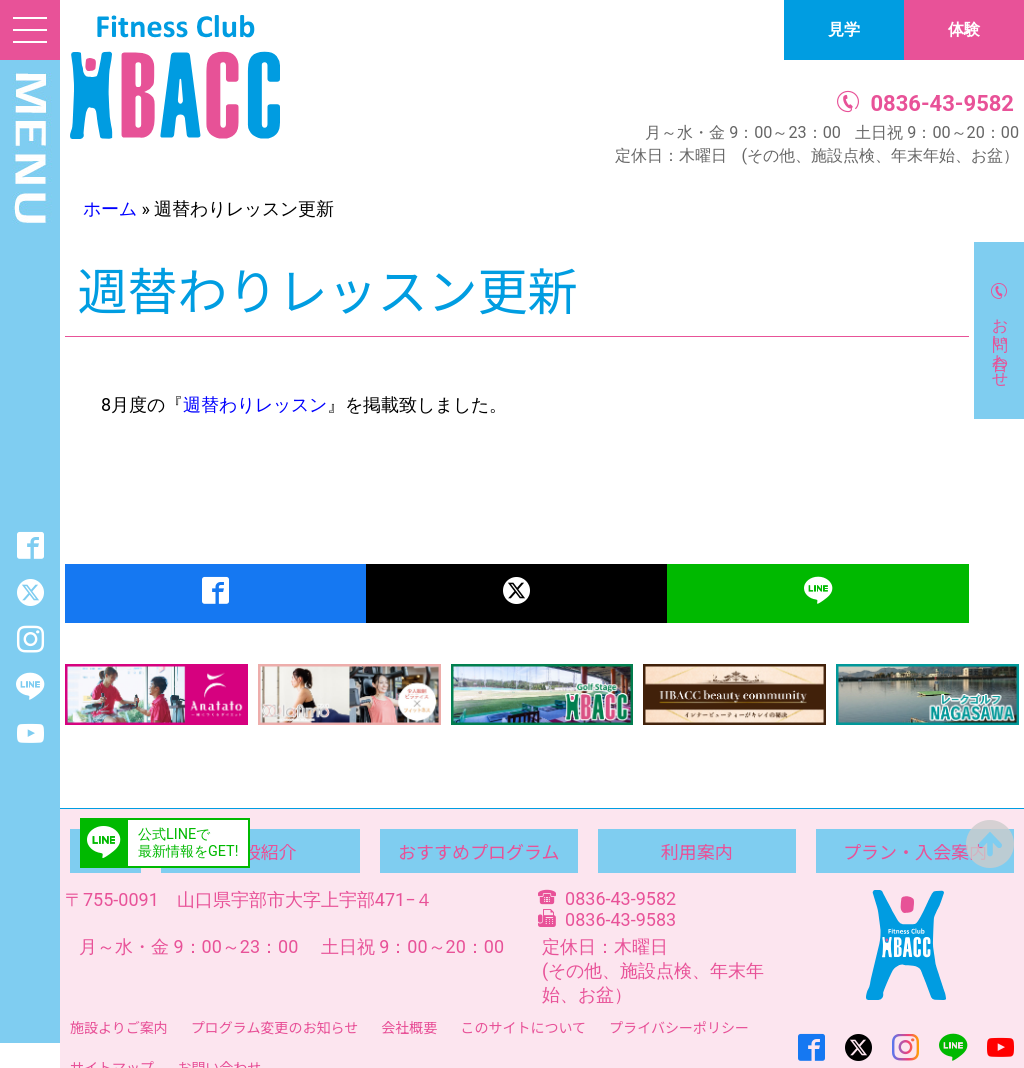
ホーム (110, 208)
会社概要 (409, 1027)
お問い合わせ (1000, 343)
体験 (964, 29)
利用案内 (697, 851)
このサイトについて (523, 1027)
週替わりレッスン (255, 404)
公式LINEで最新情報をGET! (188, 843)
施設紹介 (261, 851)
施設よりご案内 (119, 1027)
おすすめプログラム (478, 851)
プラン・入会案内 (915, 851)
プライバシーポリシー (679, 1027)
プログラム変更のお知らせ (274, 1027)
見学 (844, 29)
